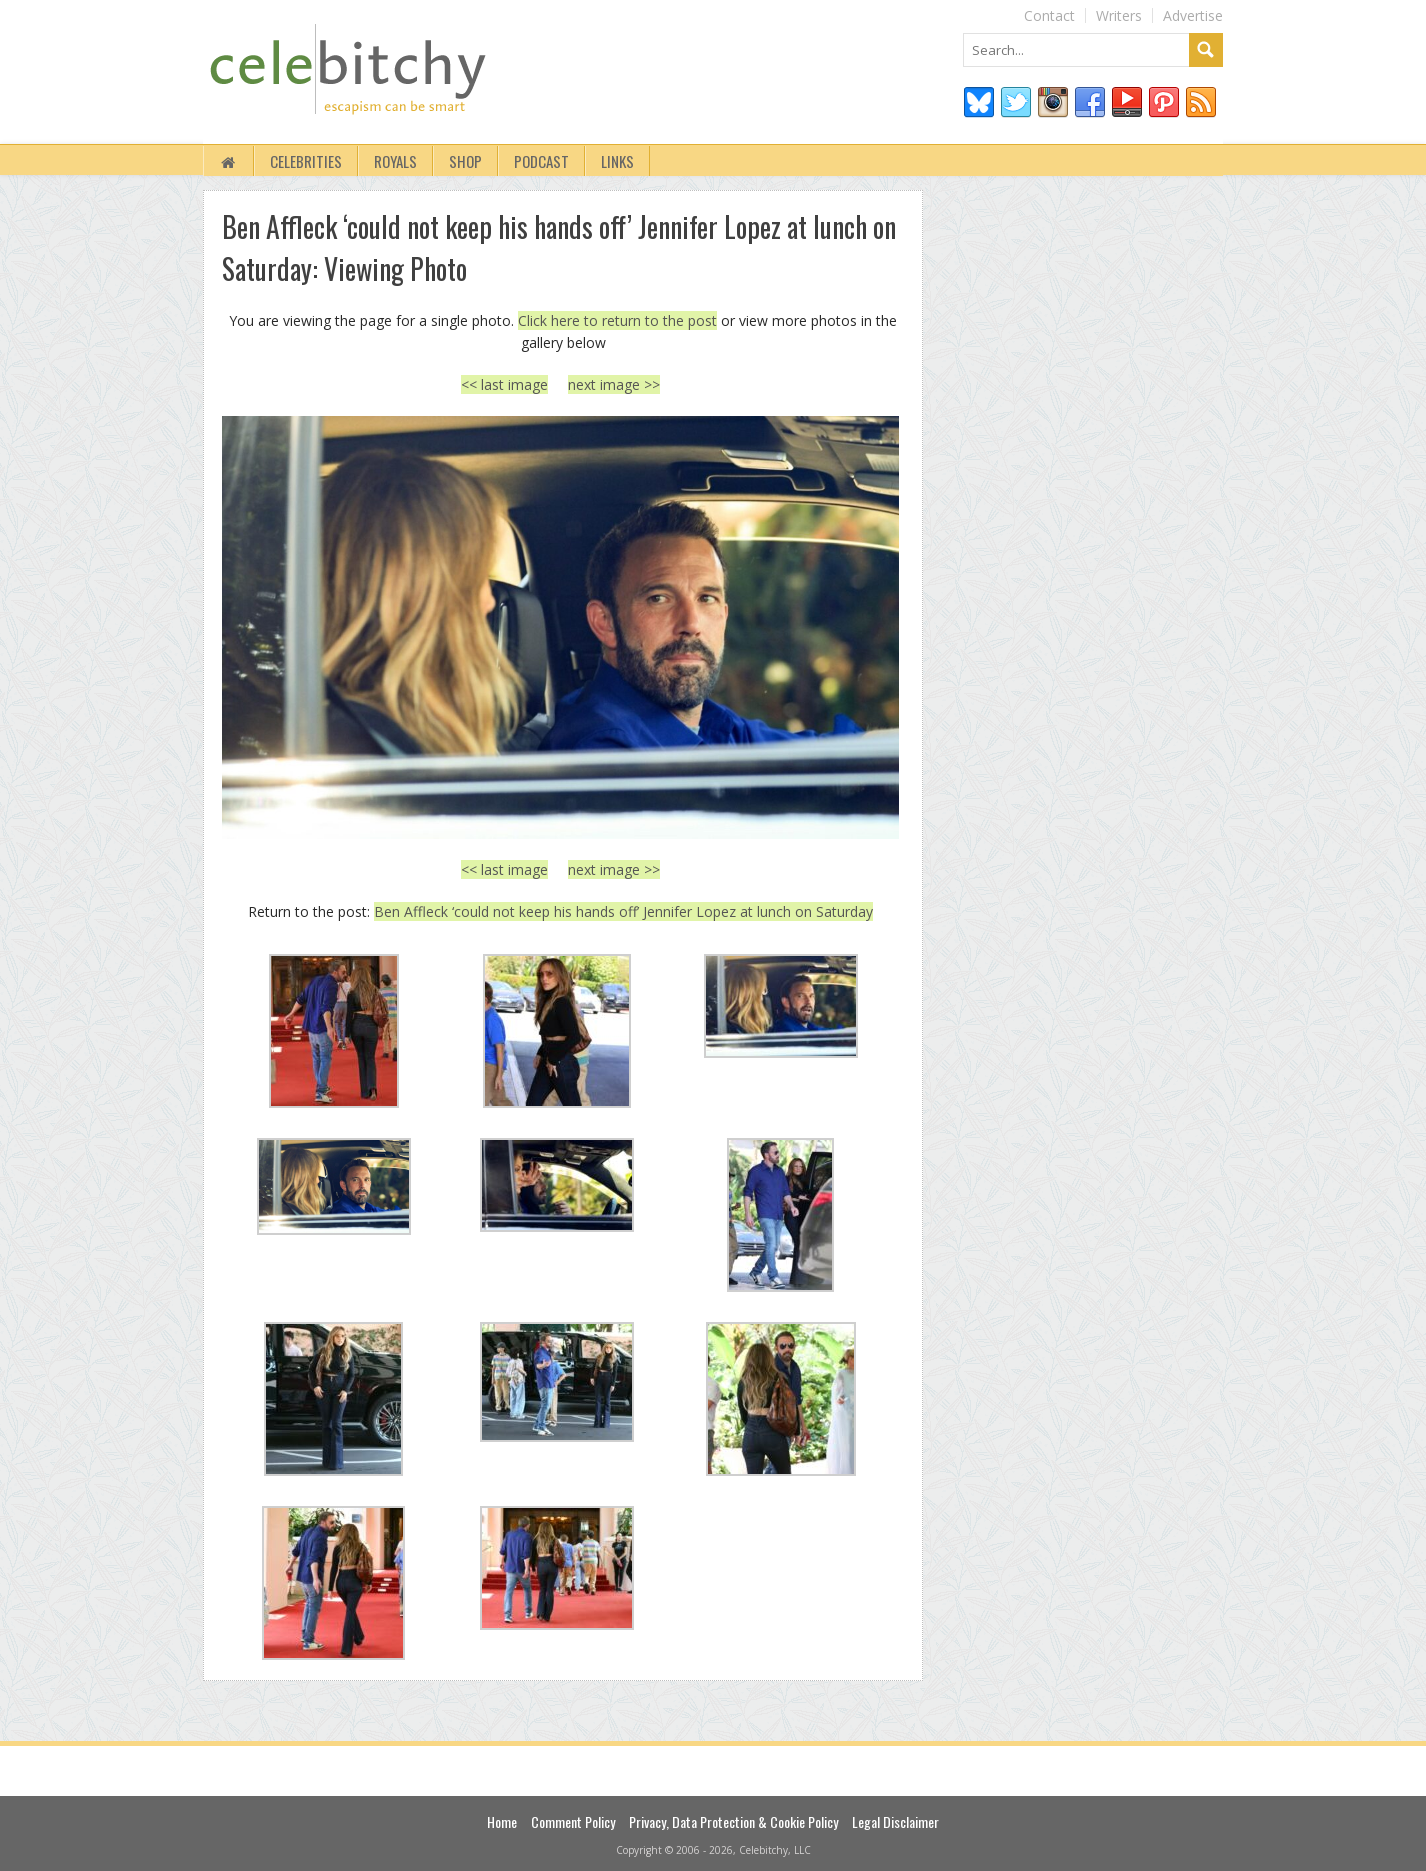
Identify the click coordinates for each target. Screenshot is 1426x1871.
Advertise (1193, 15)
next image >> (614, 384)
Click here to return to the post (617, 320)
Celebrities (306, 161)
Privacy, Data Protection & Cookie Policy (733, 1821)
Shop (465, 161)
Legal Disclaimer (895, 1821)
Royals (395, 161)
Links (617, 161)
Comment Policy (573, 1821)
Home (502, 1821)
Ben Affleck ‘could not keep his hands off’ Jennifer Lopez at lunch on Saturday (623, 911)
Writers (1119, 15)
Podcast (541, 161)
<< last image (504, 384)
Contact (1049, 15)
